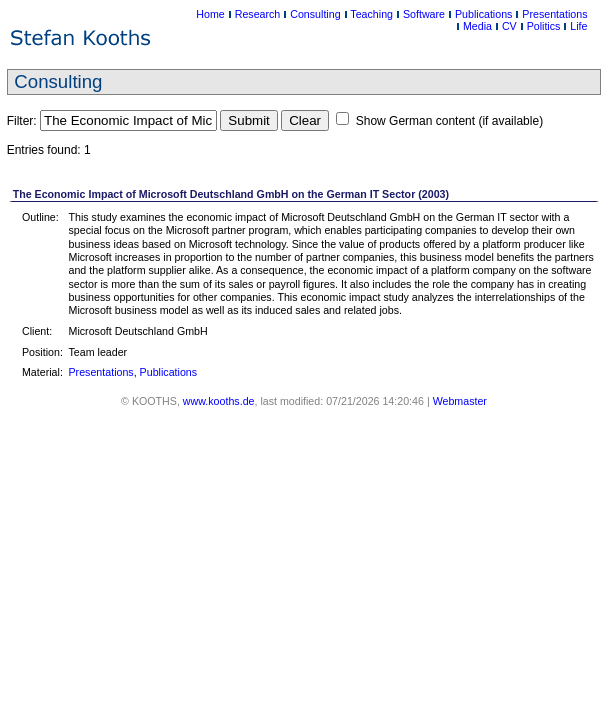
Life (578, 26)
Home (210, 14)
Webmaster (460, 401)
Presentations (554, 14)
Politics (544, 26)
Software (424, 14)
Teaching (371, 14)
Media (477, 26)
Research (258, 14)
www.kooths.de (219, 401)
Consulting (315, 14)
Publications (483, 14)
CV (509, 26)
